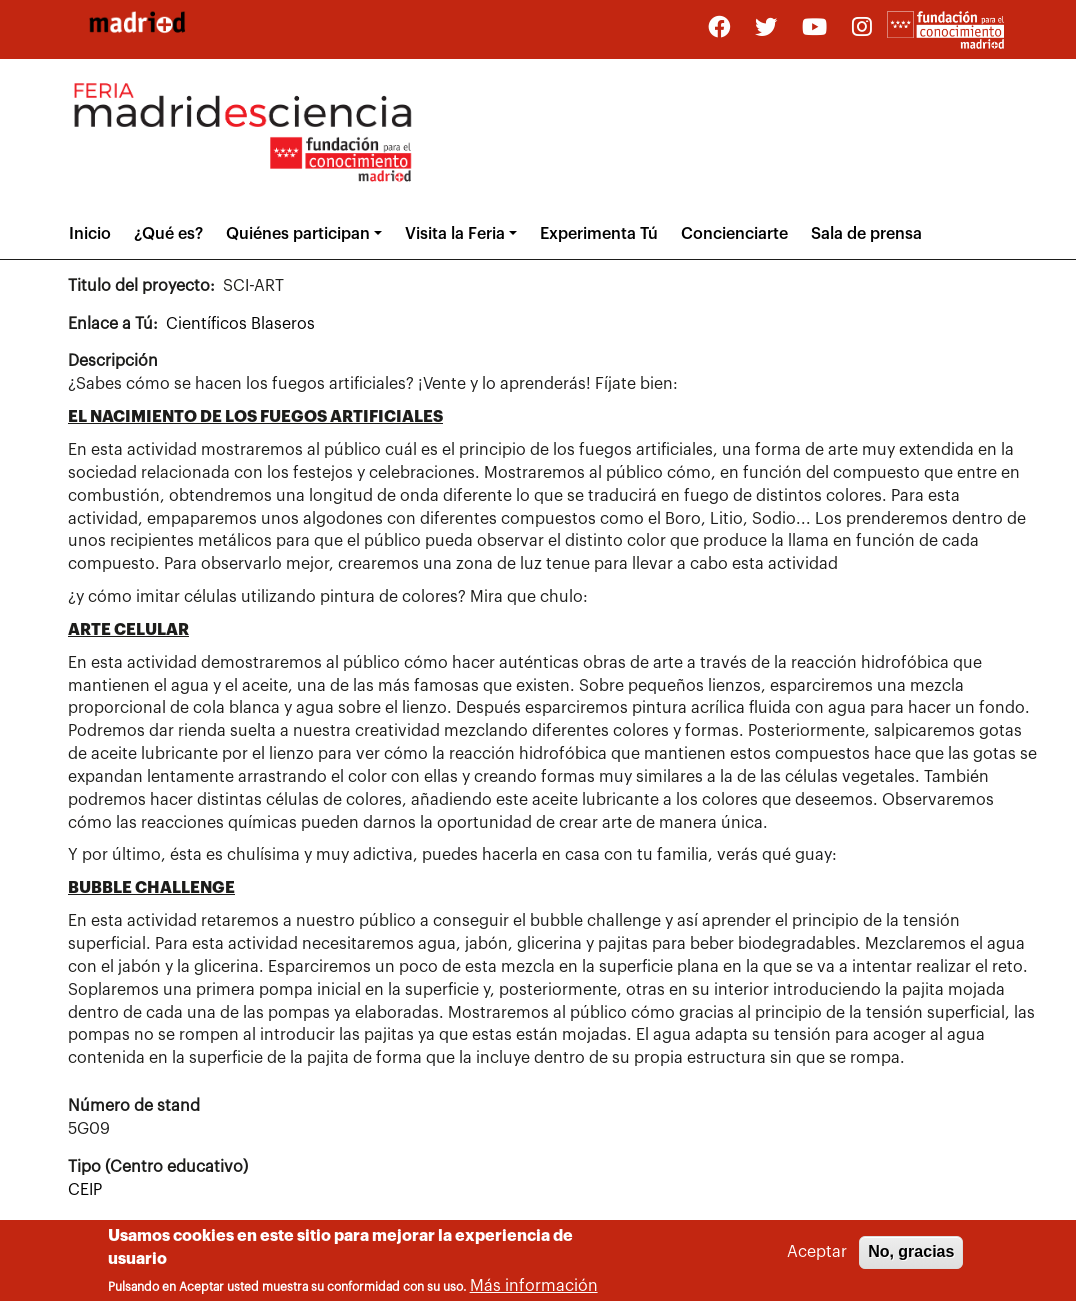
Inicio (90, 234)
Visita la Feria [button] (455, 234)
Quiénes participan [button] (298, 234)
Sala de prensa (866, 234)
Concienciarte (734, 234)
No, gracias (911, 1256)
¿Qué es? (168, 234)
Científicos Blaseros (240, 324)
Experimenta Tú (599, 234)
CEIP (85, 1190)
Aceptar (817, 1257)
